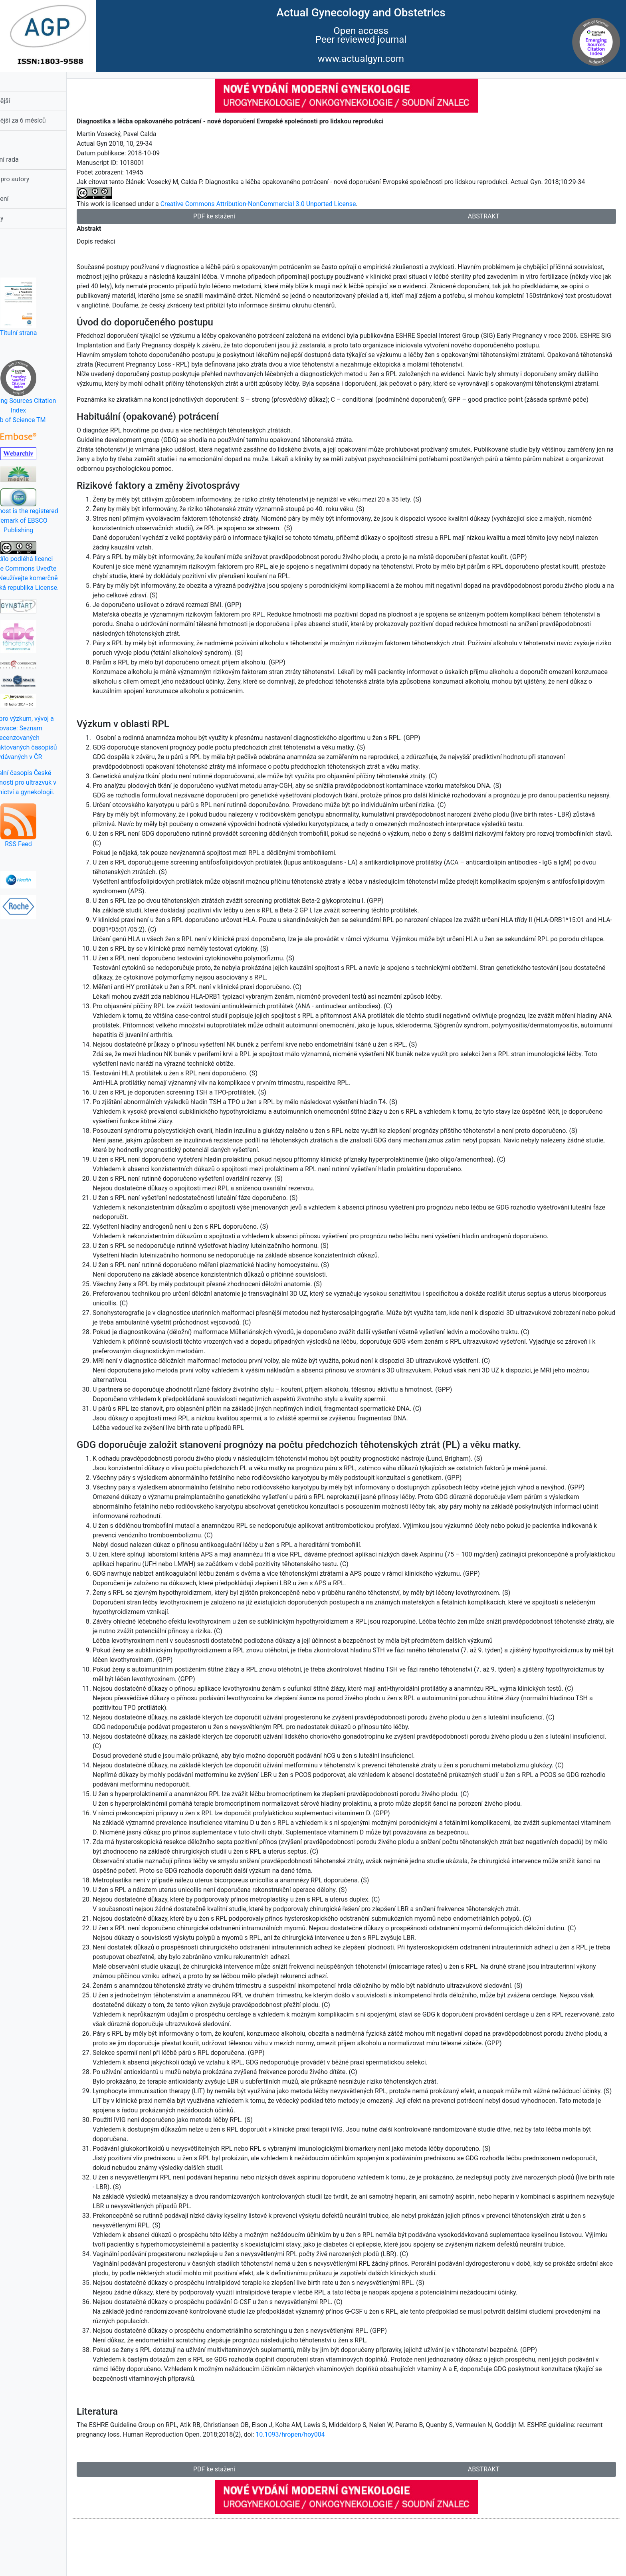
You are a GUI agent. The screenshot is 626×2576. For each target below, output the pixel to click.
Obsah (17, 140)
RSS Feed (48, 825)
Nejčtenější (24, 101)
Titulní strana (48, 307)
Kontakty (20, 218)
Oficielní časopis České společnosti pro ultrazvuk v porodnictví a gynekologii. (48, 782)
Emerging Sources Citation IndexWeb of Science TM (48, 392)
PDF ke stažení (236, 216)
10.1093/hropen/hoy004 (347, 2492)
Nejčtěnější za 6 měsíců (41, 120)
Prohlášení (23, 198)
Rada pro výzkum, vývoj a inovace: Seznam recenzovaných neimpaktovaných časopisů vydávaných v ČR (47, 738)
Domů (16, 81)
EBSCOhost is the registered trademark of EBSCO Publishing (47, 511)
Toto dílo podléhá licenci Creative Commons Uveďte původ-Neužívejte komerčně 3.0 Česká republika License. (48, 566)
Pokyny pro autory (33, 179)
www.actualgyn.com (361, 58)
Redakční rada (28, 159)
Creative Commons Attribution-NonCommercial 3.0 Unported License (288, 204)
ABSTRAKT (491, 216)
